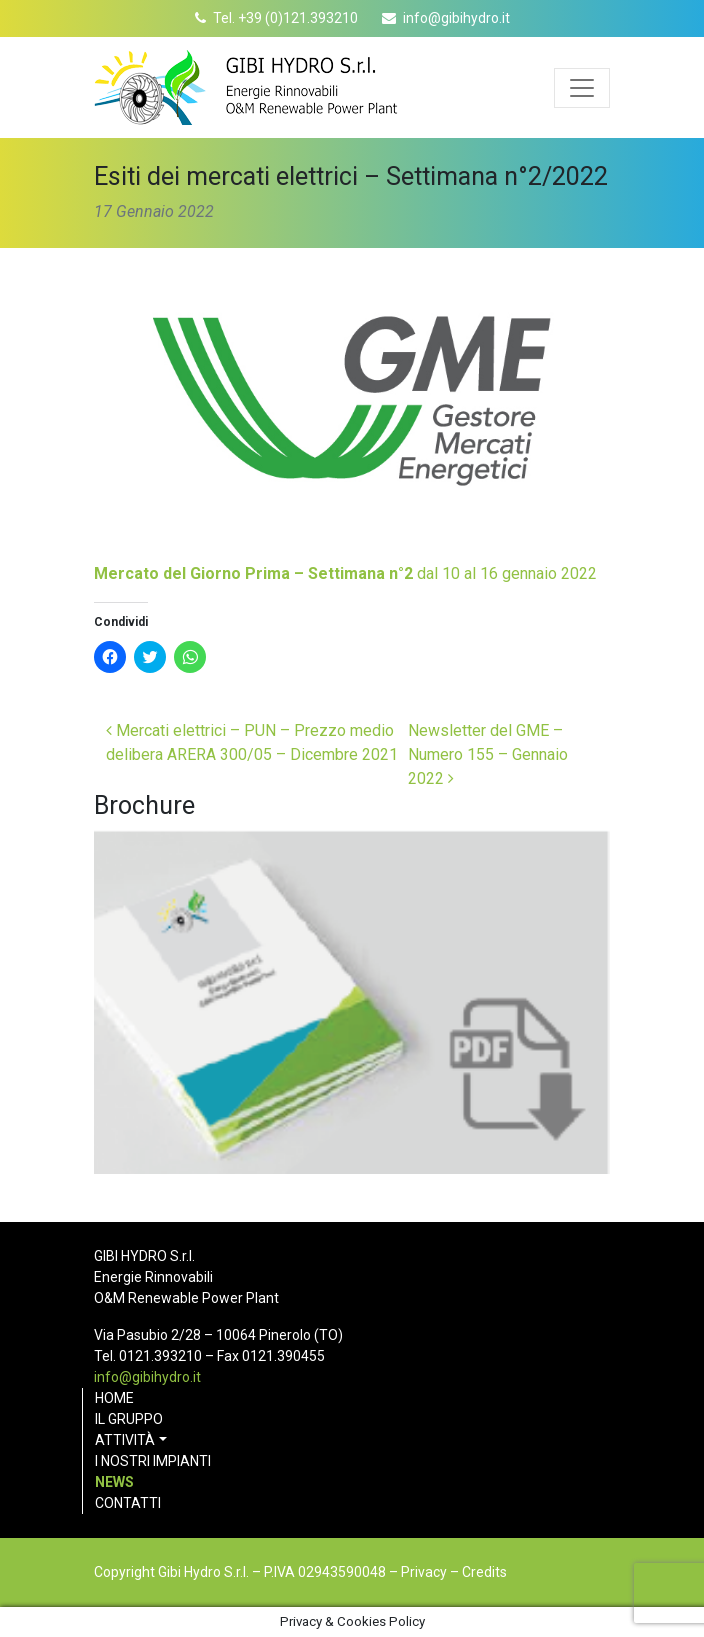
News (114, 1482)
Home (114, 1398)
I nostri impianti (153, 1461)
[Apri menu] (582, 88)
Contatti (128, 1503)
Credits (484, 1572)
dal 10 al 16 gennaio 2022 (345, 573)
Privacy (424, 1572)
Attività (125, 1440)
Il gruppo (129, 1419)
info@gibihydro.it (456, 18)
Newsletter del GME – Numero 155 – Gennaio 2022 (488, 754)
